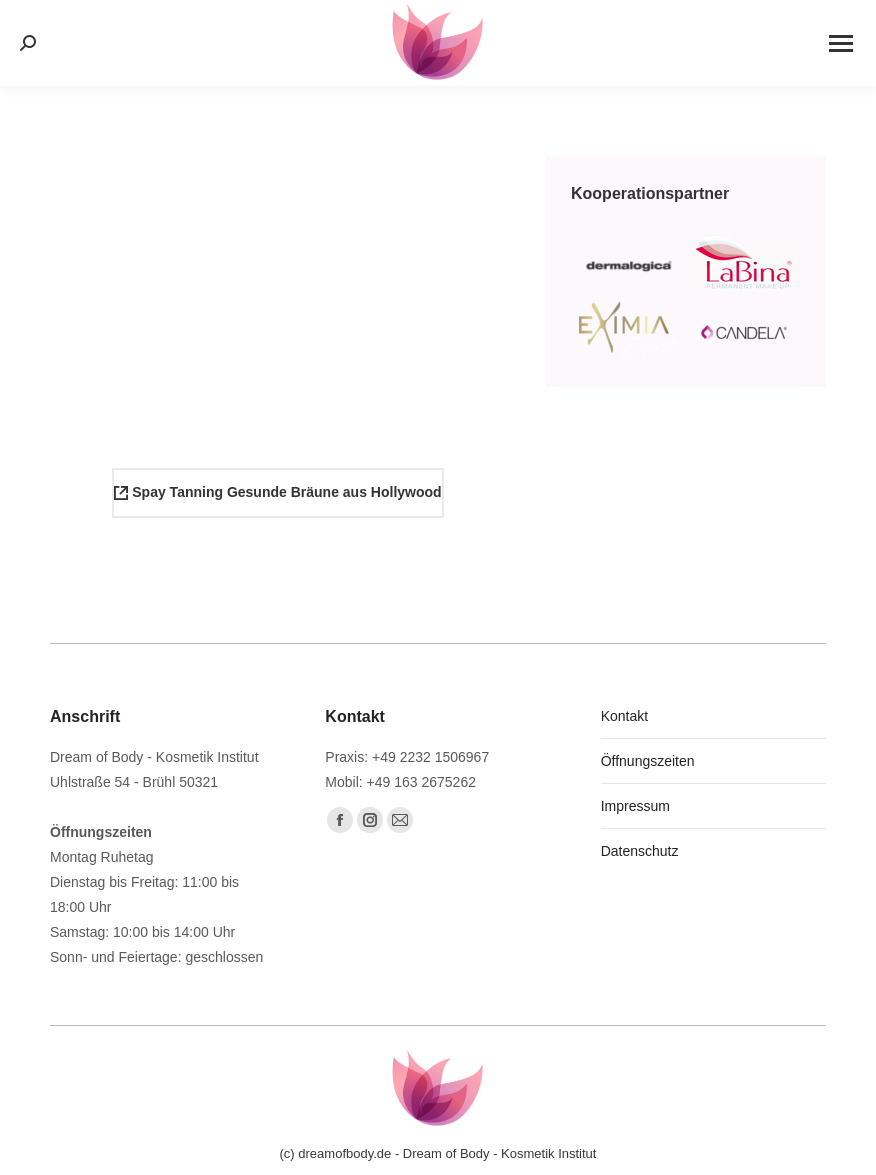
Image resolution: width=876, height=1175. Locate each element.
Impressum (635, 806)
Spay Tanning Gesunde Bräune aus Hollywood (277, 492)
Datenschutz (640, 851)
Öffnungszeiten (648, 761)
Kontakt (624, 716)
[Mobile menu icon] (841, 43)
